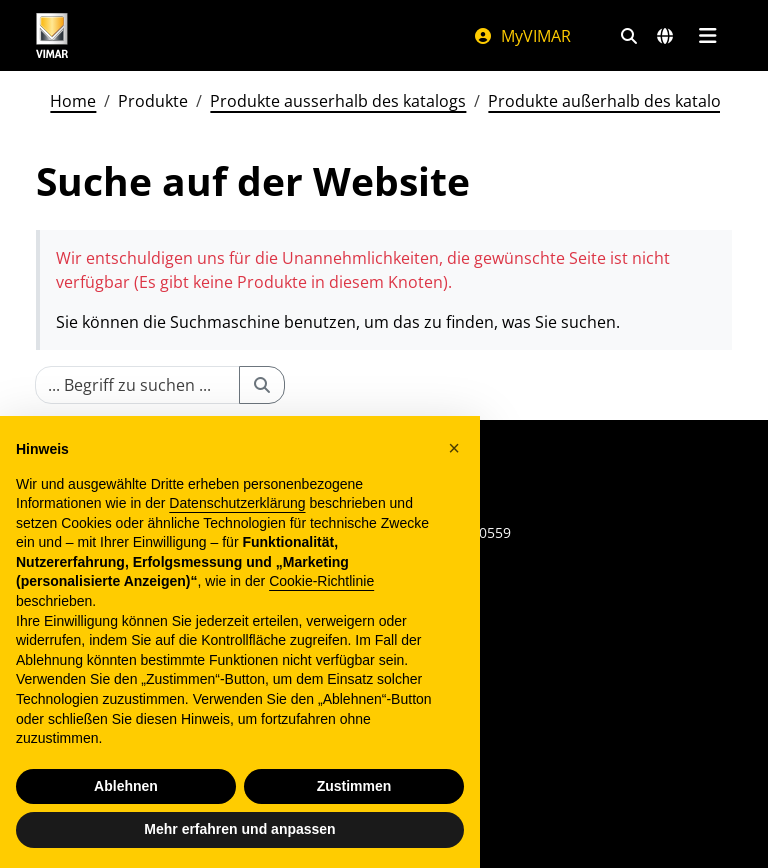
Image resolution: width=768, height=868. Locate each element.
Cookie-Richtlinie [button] (321, 581)
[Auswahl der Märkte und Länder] (665, 36)
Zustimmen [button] (354, 786)
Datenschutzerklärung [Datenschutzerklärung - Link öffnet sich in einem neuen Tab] (237, 503)
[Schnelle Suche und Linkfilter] (629, 36)
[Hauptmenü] (707, 36)
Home (73, 101)
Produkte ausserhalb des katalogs (338, 101)
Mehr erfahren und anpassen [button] (239, 829)
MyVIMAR (522, 36)
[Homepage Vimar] (234, 35)
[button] (454, 448)
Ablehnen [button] (126, 786)
